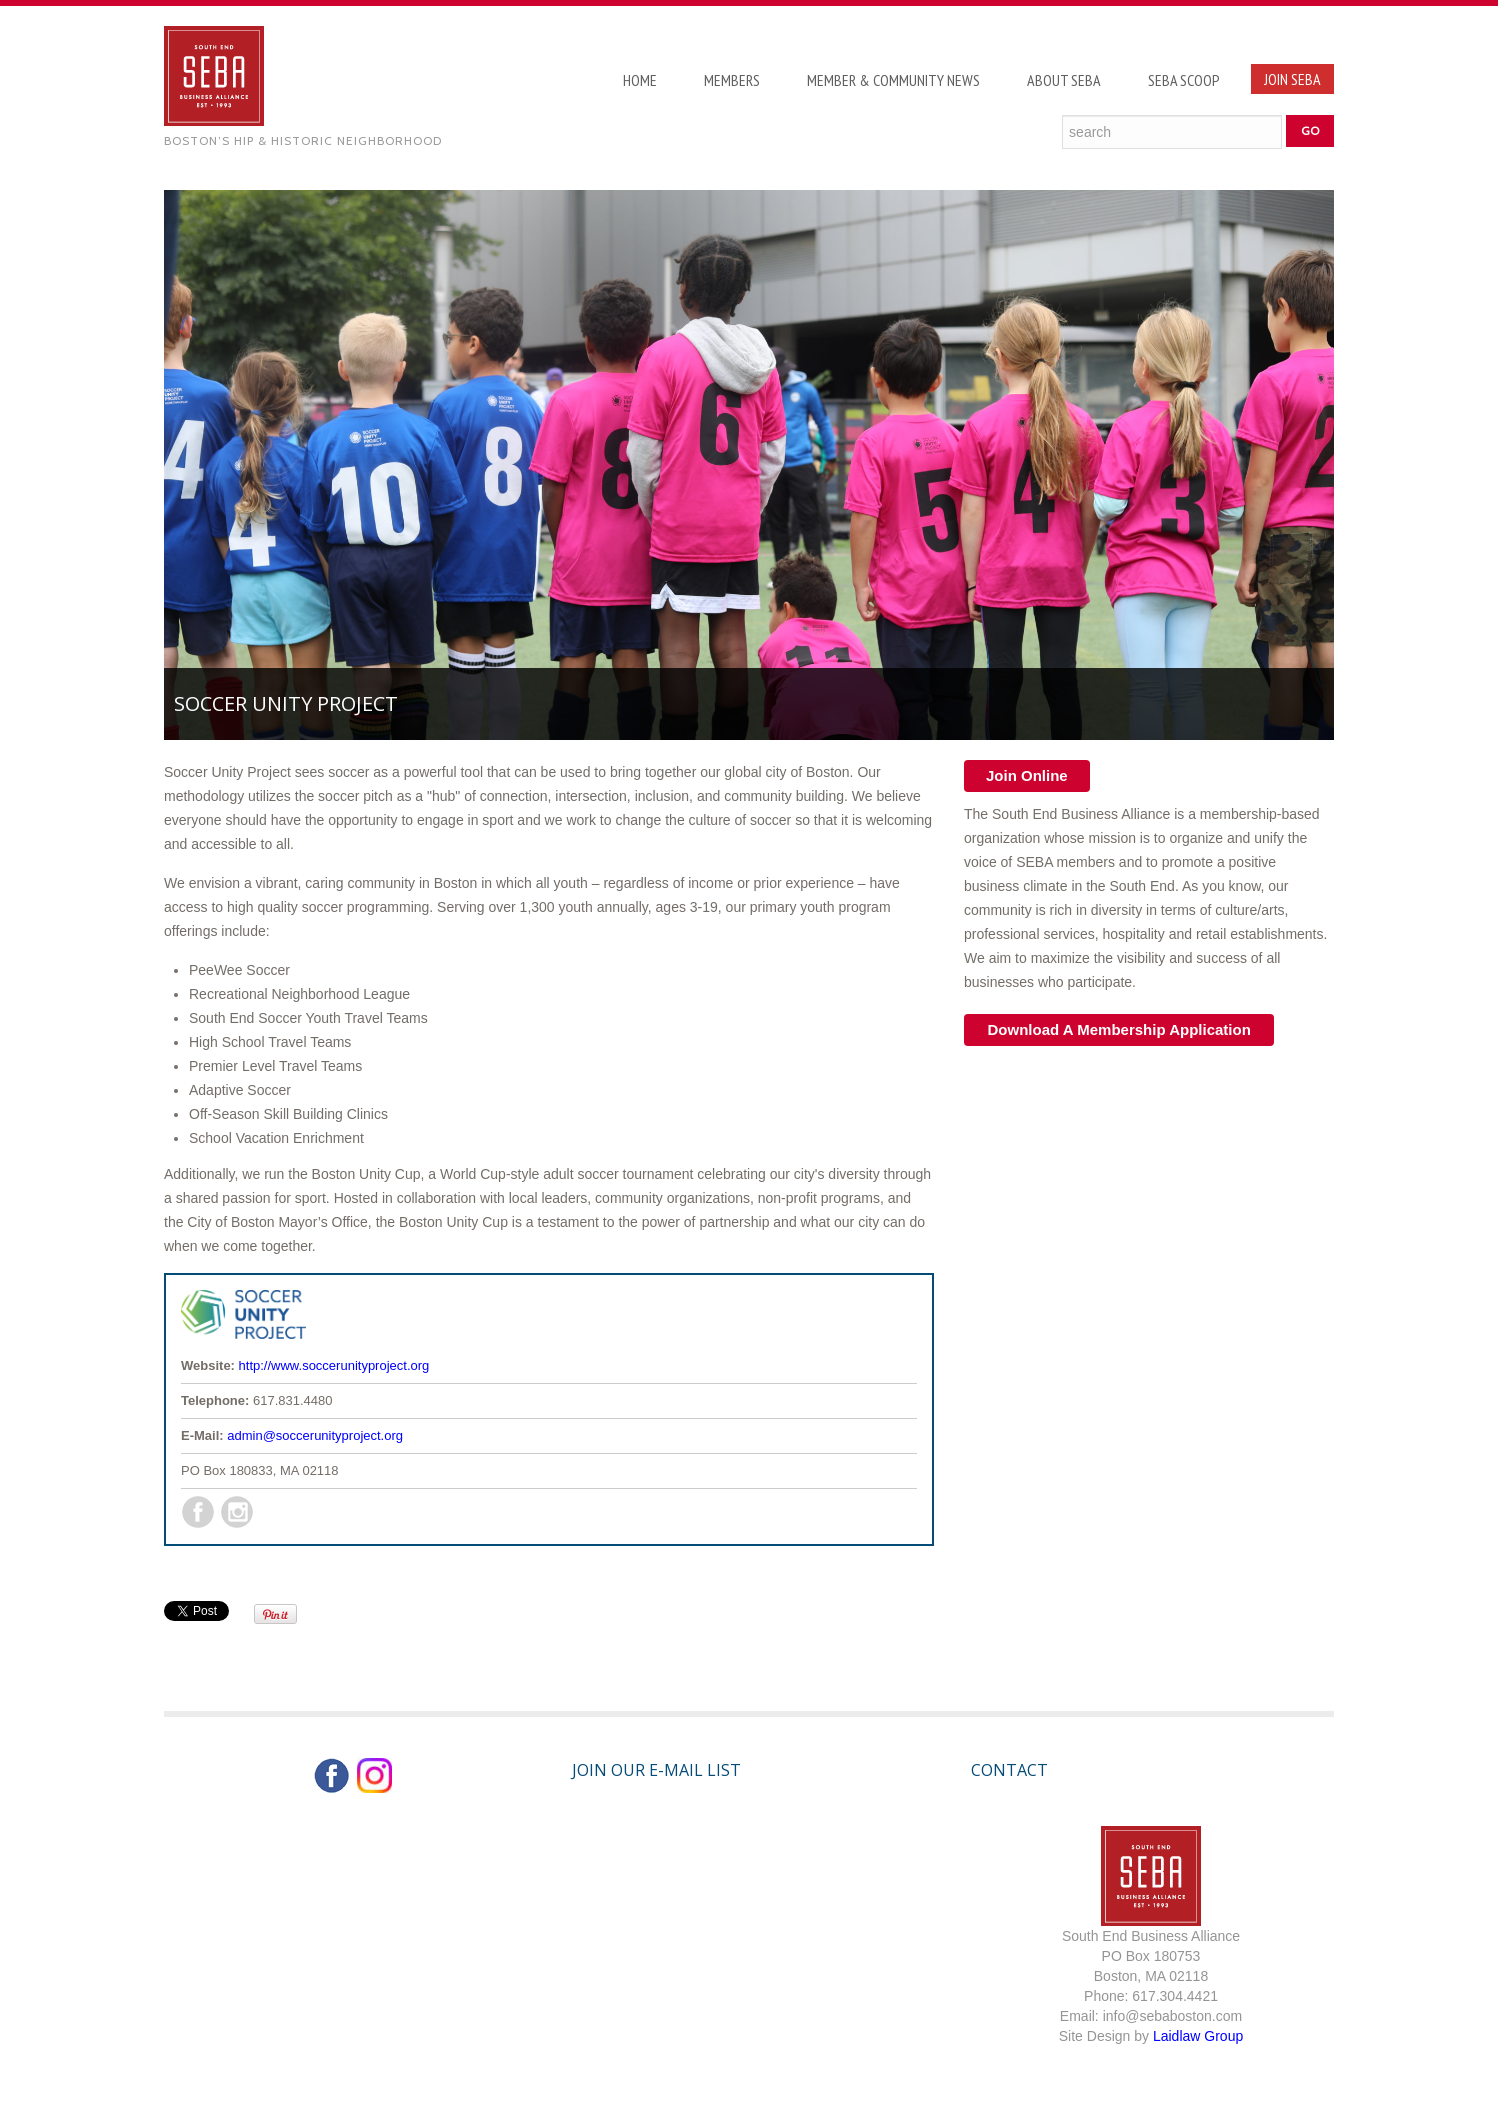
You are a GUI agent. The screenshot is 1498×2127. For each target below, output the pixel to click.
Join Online (1027, 775)
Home (640, 80)
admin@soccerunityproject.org (315, 1435)
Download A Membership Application (1119, 1029)
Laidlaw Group (1198, 2036)
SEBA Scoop (1184, 80)
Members (732, 80)
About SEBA (1064, 80)
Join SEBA (1292, 79)
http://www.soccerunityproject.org (334, 1365)
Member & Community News (893, 80)
